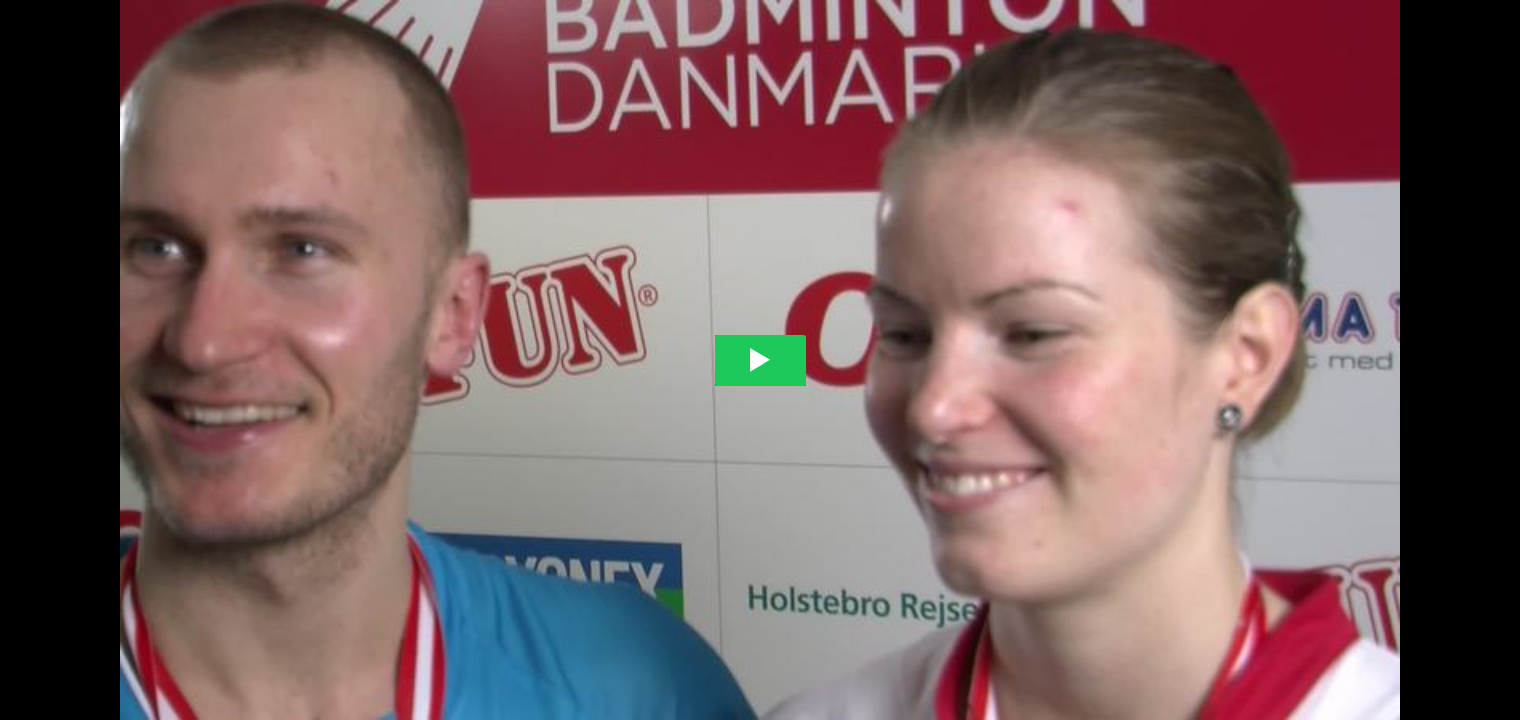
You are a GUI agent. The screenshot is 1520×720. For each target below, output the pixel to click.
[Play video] (760, 360)
